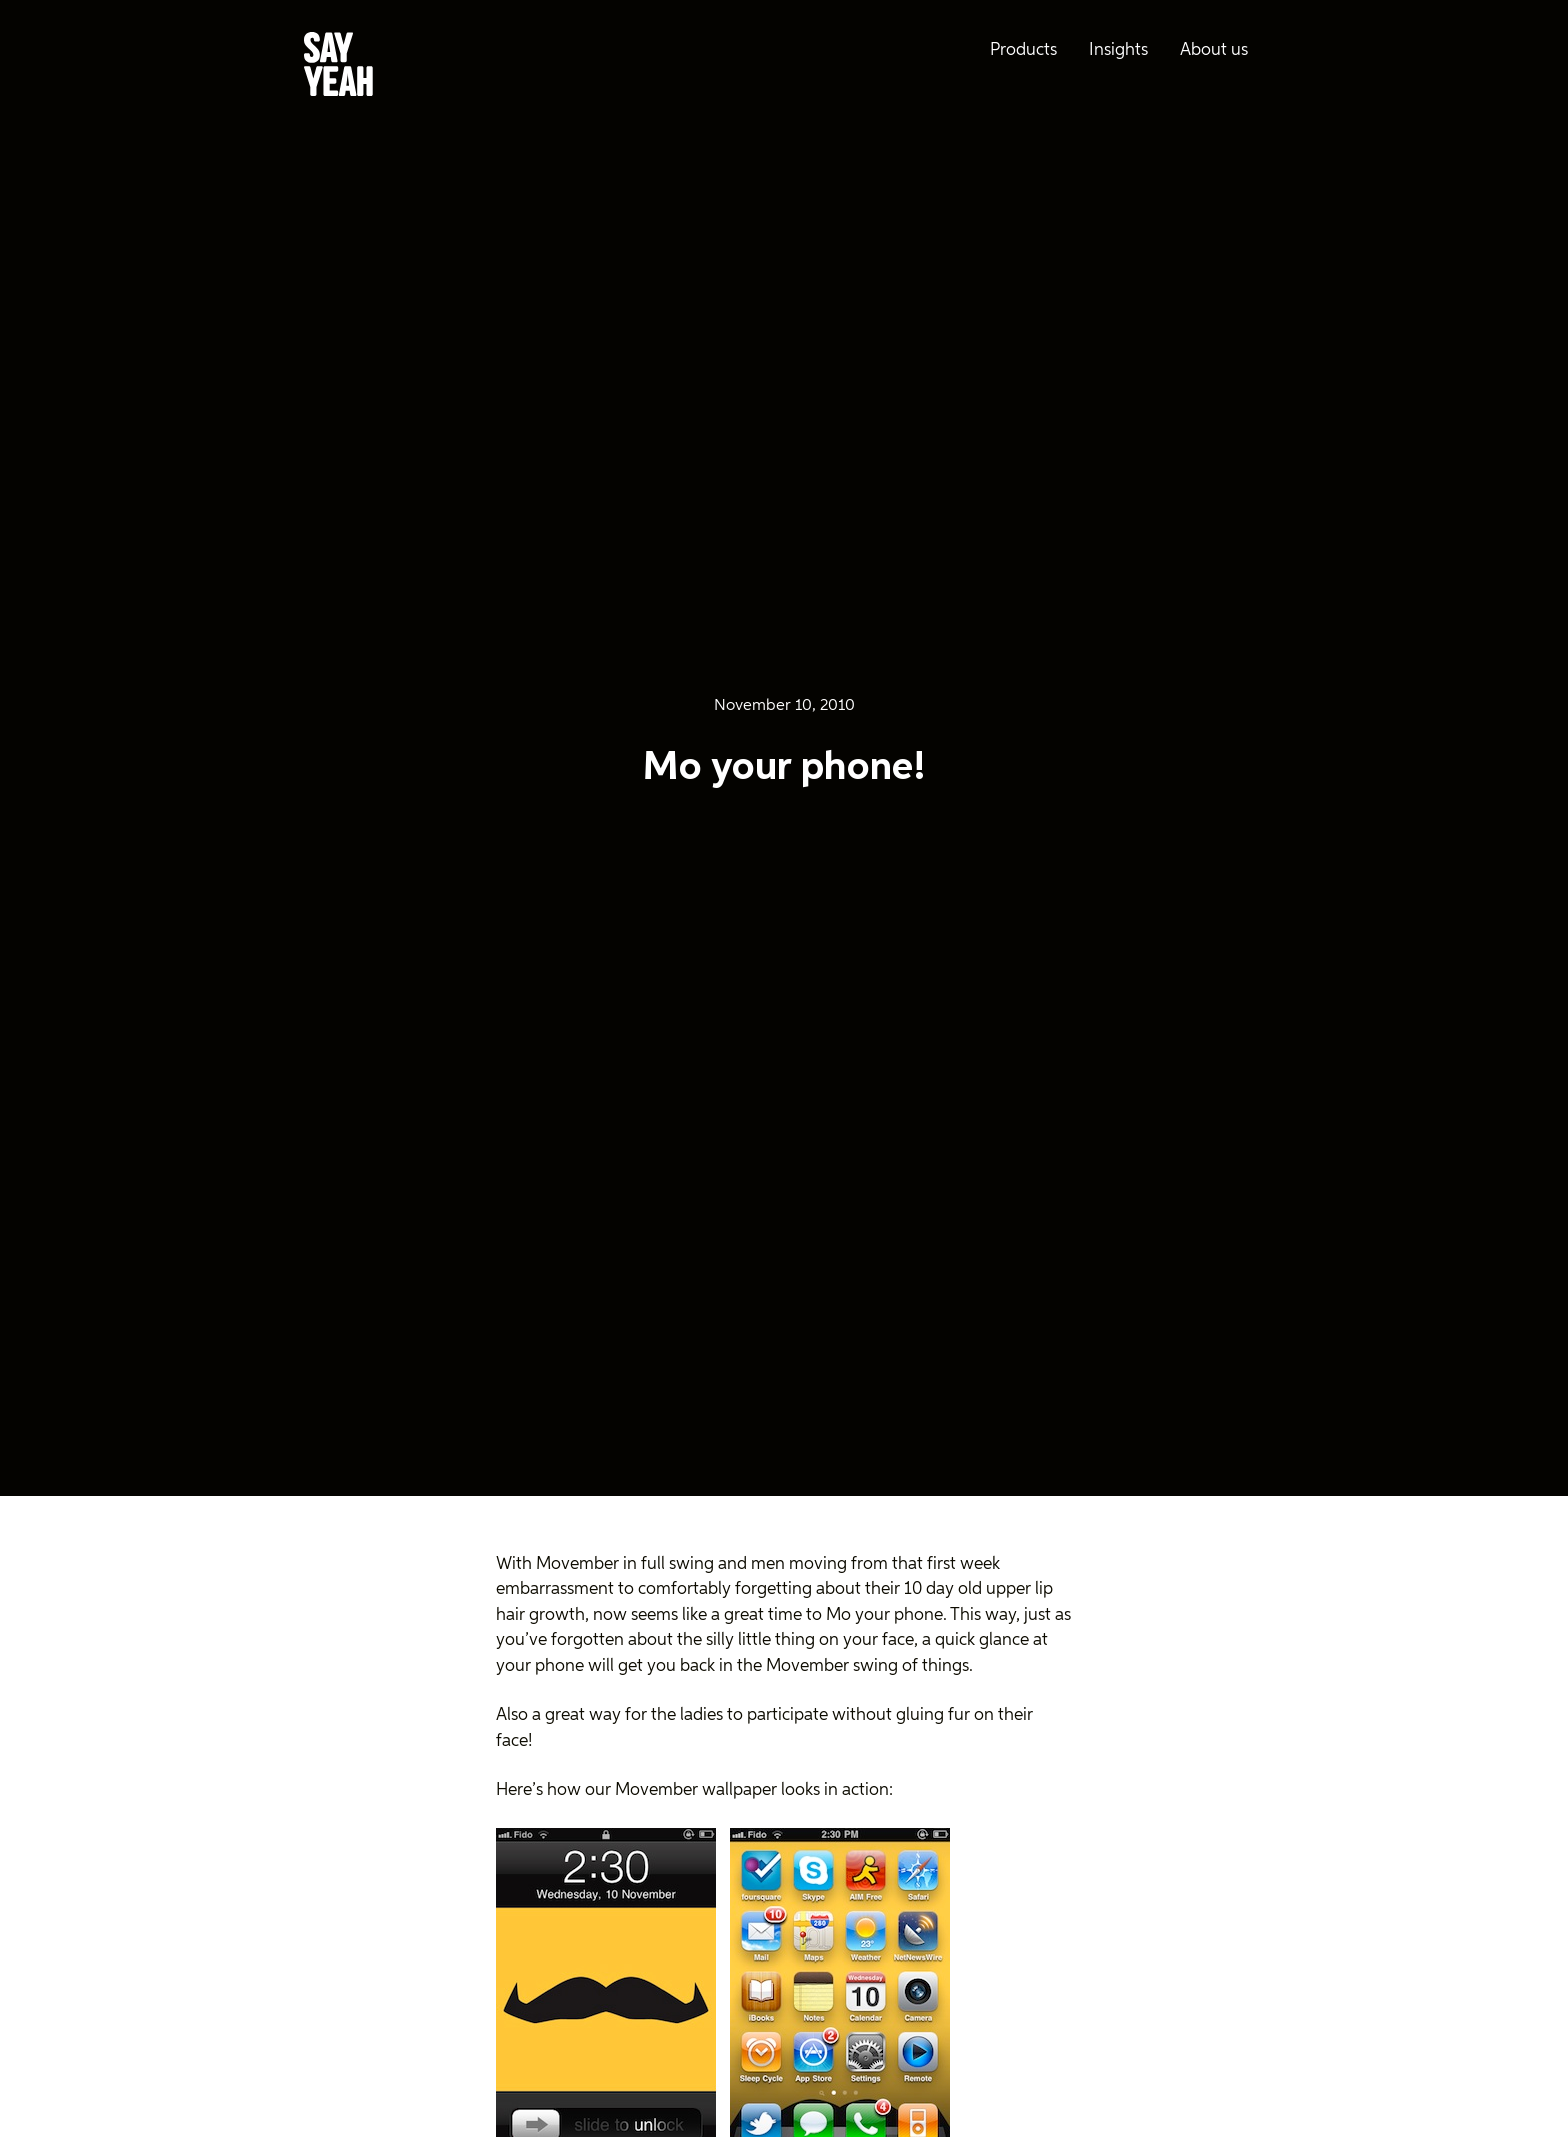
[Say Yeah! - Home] (338, 68)
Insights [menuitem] (1118, 50)
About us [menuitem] (1214, 50)
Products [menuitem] (1023, 50)
